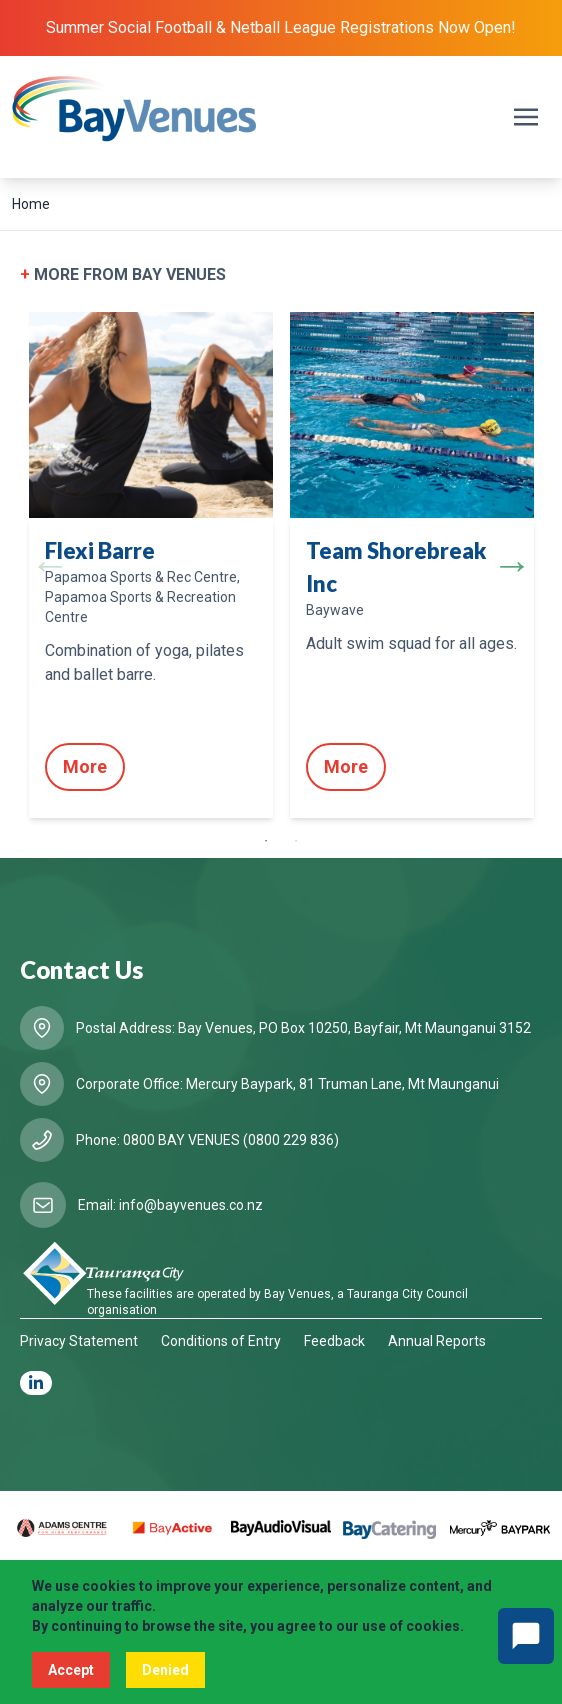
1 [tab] (266, 841)
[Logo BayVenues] (134, 109)
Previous (50, 565)
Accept (71, 1670)
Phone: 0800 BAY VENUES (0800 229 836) (207, 1140)
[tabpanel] (150, 564)
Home (31, 204)
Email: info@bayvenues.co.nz (170, 1205)
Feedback (334, 1341)
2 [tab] (296, 841)
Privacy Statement (79, 1341)
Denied (165, 1670)
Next (512, 565)
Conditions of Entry (221, 1341)
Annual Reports (437, 1341)
